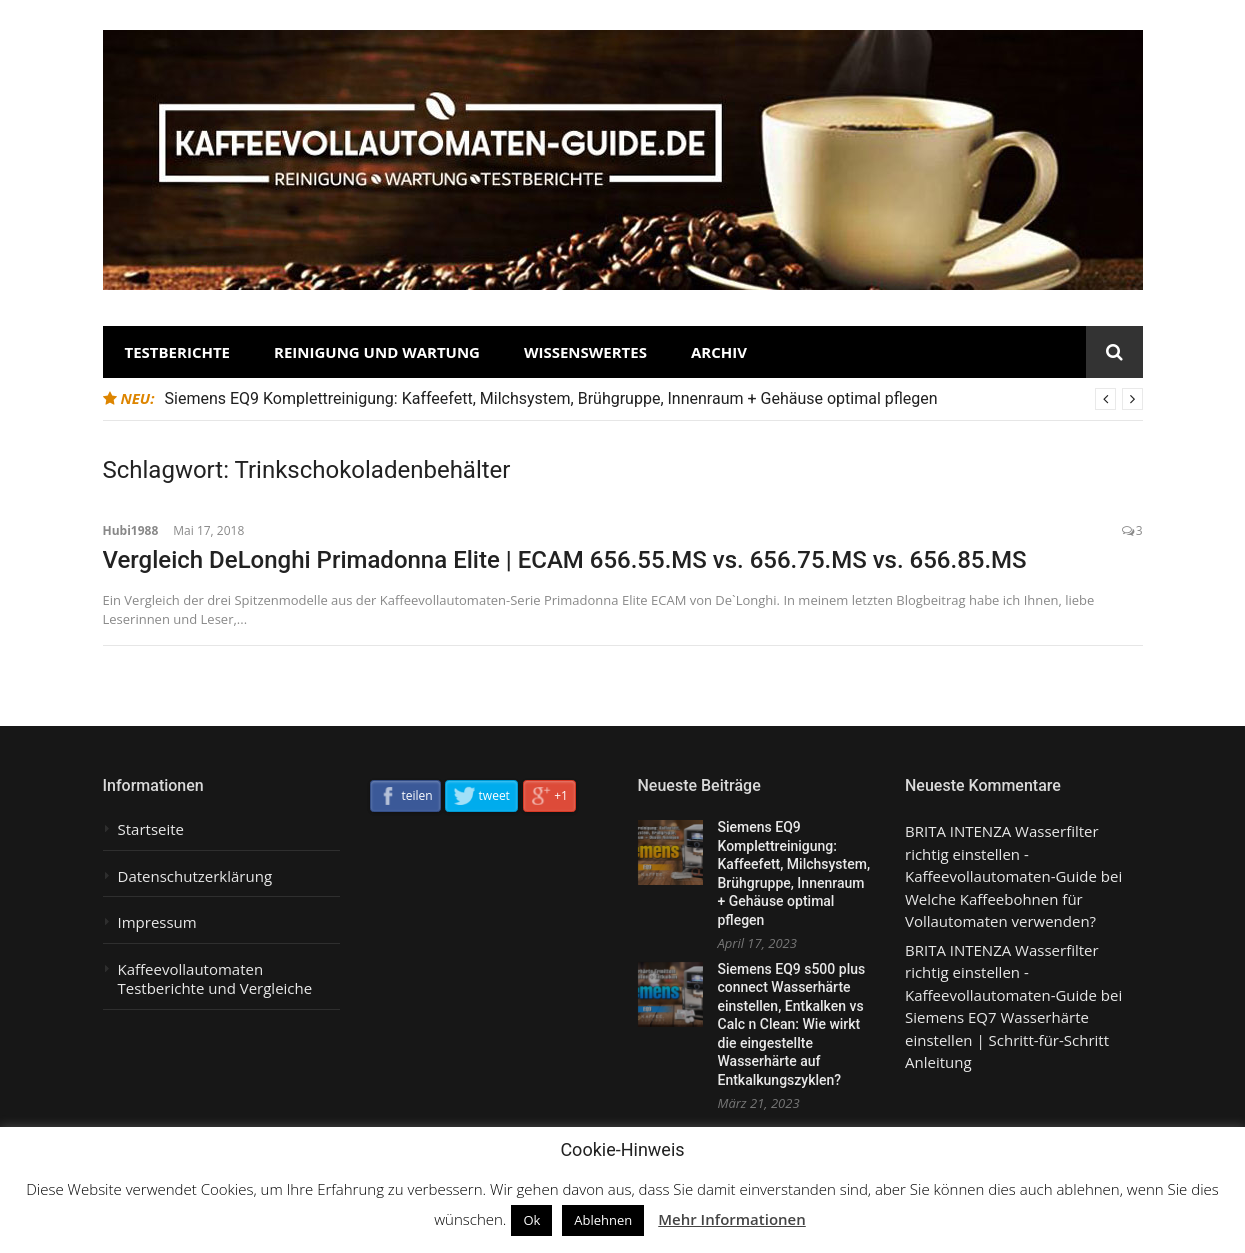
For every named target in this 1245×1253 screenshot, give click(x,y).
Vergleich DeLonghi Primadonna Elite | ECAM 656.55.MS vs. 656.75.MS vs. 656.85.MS (565, 560)
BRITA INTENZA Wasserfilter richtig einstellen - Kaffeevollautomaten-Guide (1002, 853)
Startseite (151, 829)
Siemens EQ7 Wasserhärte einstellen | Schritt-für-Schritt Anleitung (1007, 1039)
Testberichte (178, 352)
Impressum (157, 922)
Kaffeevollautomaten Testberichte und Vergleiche (215, 979)
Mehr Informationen (732, 1219)
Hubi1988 (131, 530)
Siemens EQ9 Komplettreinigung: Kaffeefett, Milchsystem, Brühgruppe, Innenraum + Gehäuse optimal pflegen (551, 398)
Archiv (719, 352)
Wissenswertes (585, 352)
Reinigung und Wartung (377, 352)
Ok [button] (531, 1220)
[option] (654, 399)
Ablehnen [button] (603, 1220)
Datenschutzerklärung (195, 876)
